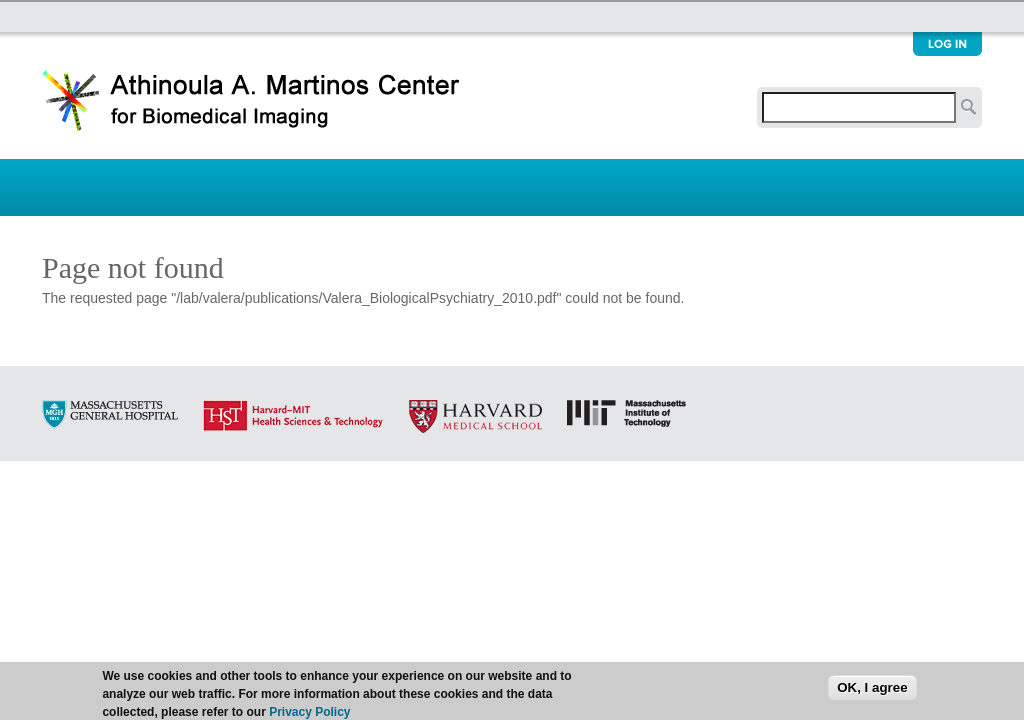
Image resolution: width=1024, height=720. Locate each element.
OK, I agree (872, 689)
